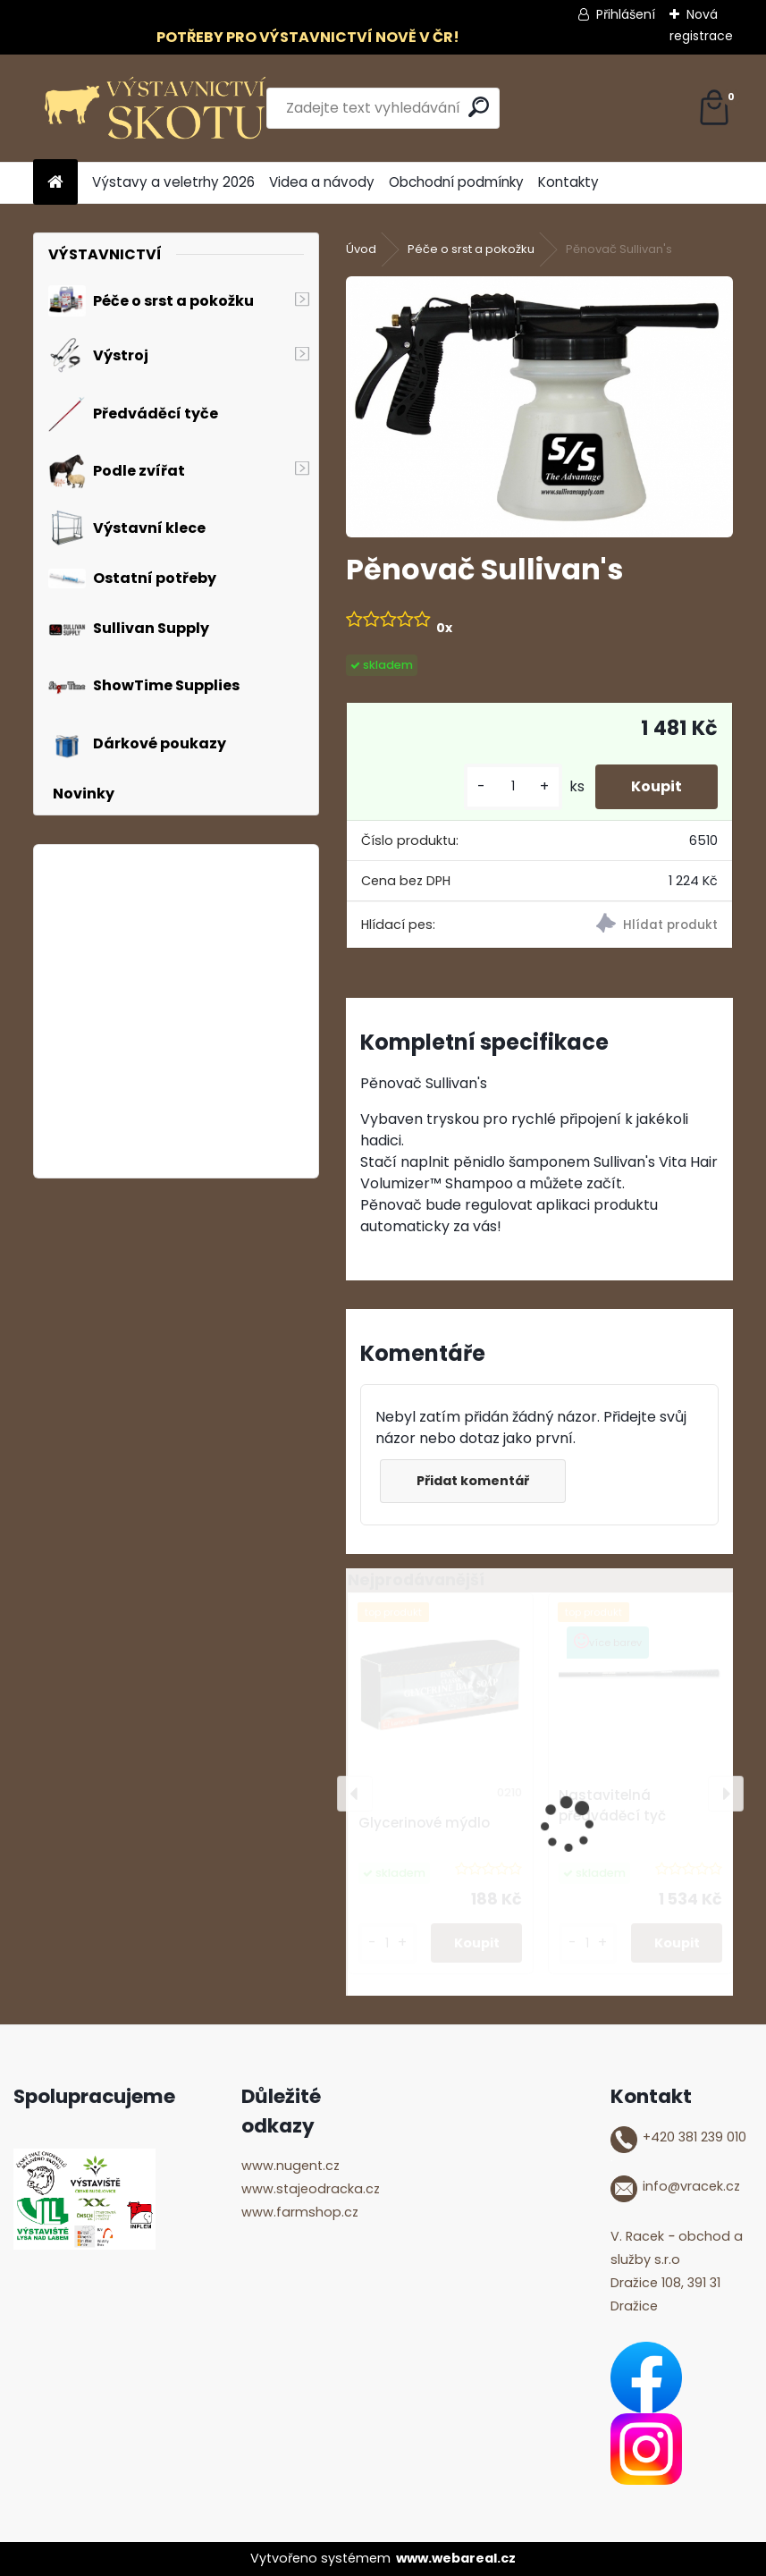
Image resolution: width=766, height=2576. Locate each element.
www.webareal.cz (456, 2558)
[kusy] (513, 786)
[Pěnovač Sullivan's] (540, 406)
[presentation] (355, 1794)
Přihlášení (625, 14)
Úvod (361, 249)
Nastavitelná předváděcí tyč (612, 1805)
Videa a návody (322, 182)
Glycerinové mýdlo (424, 1822)
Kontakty (568, 182)
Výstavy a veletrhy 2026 (173, 182)
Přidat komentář (473, 1481)
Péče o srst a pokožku (471, 249)
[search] (478, 107)
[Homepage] (55, 183)
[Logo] (156, 108)
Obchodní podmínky (456, 182)
